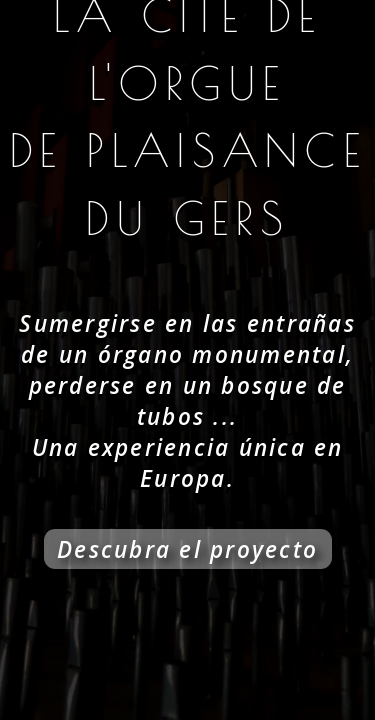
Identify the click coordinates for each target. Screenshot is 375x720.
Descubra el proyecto (187, 549)
